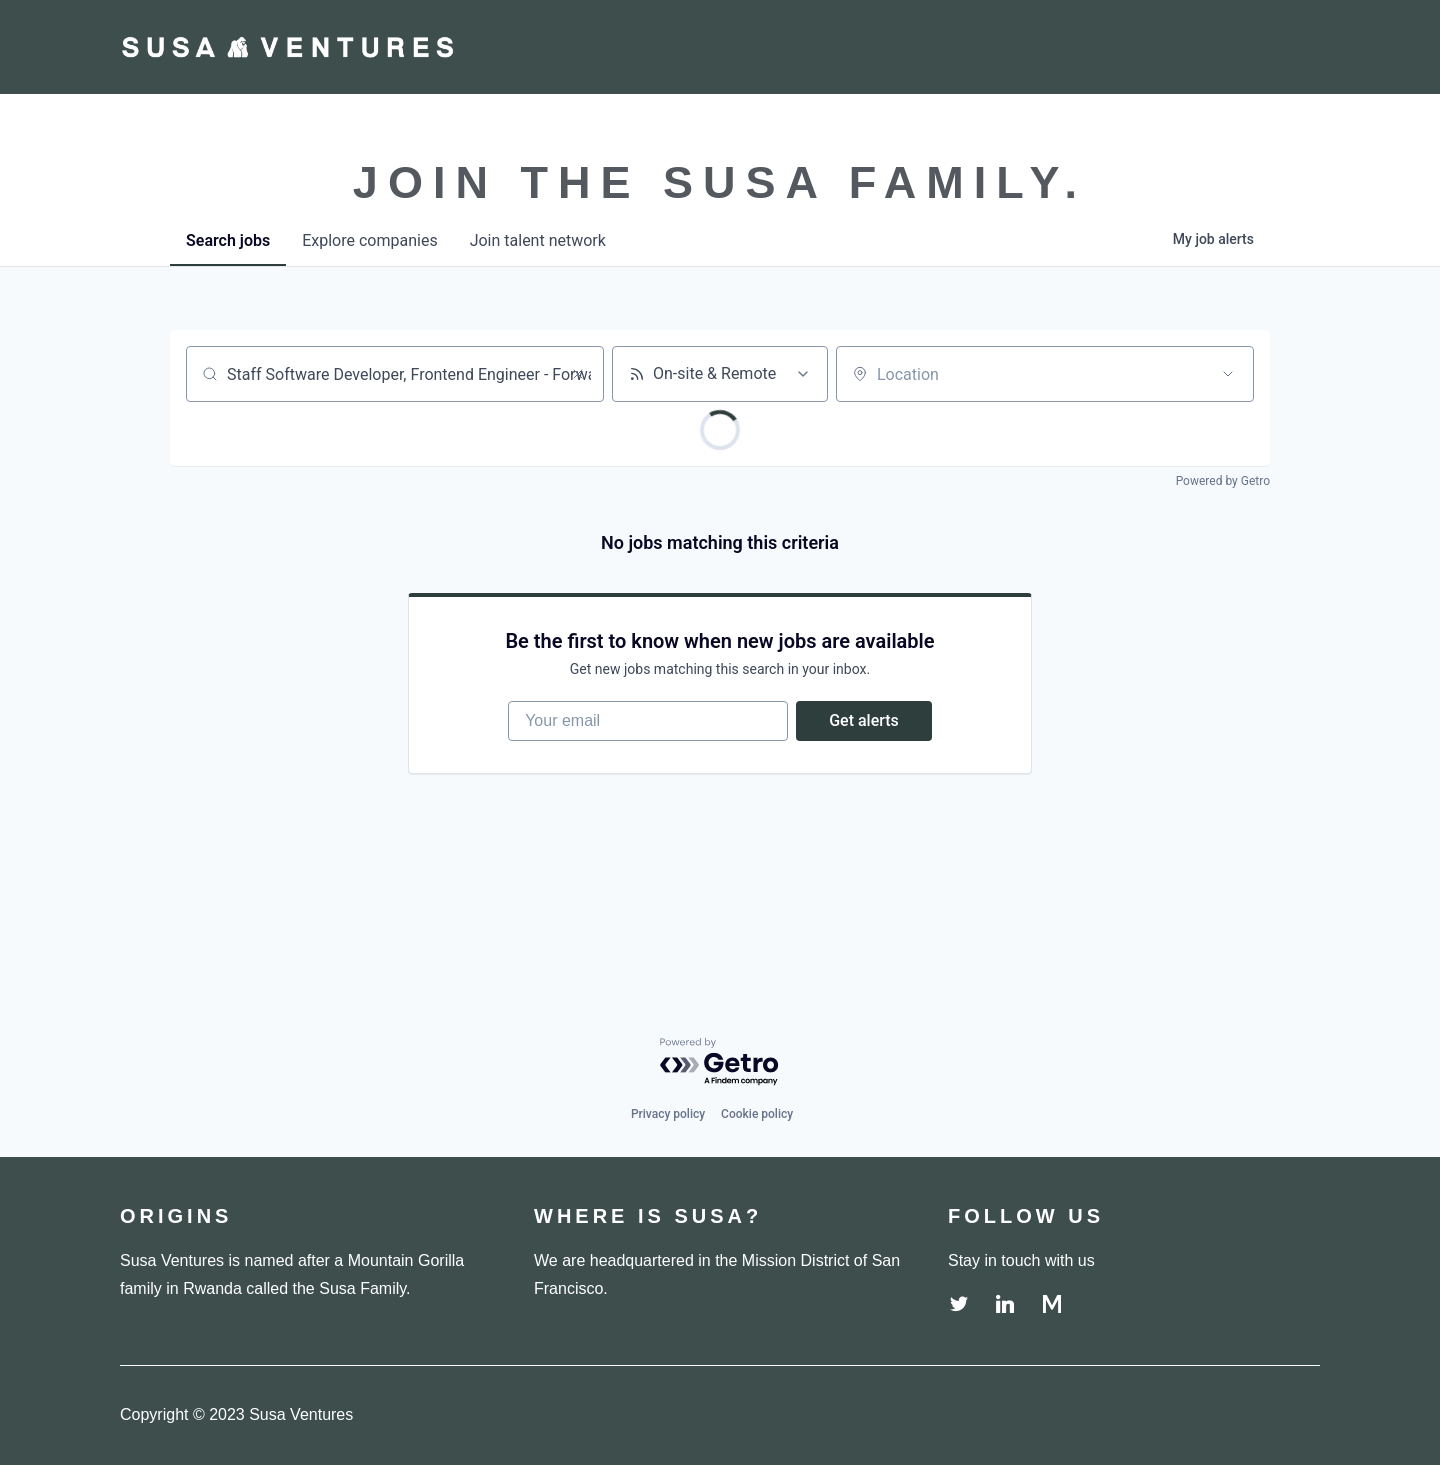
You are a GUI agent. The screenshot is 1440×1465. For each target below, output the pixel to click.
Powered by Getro (1223, 481)
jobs (228, 240)
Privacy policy (668, 1114)
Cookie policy (757, 1114)
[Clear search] (578, 374)
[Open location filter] (1228, 374)
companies (369, 240)
